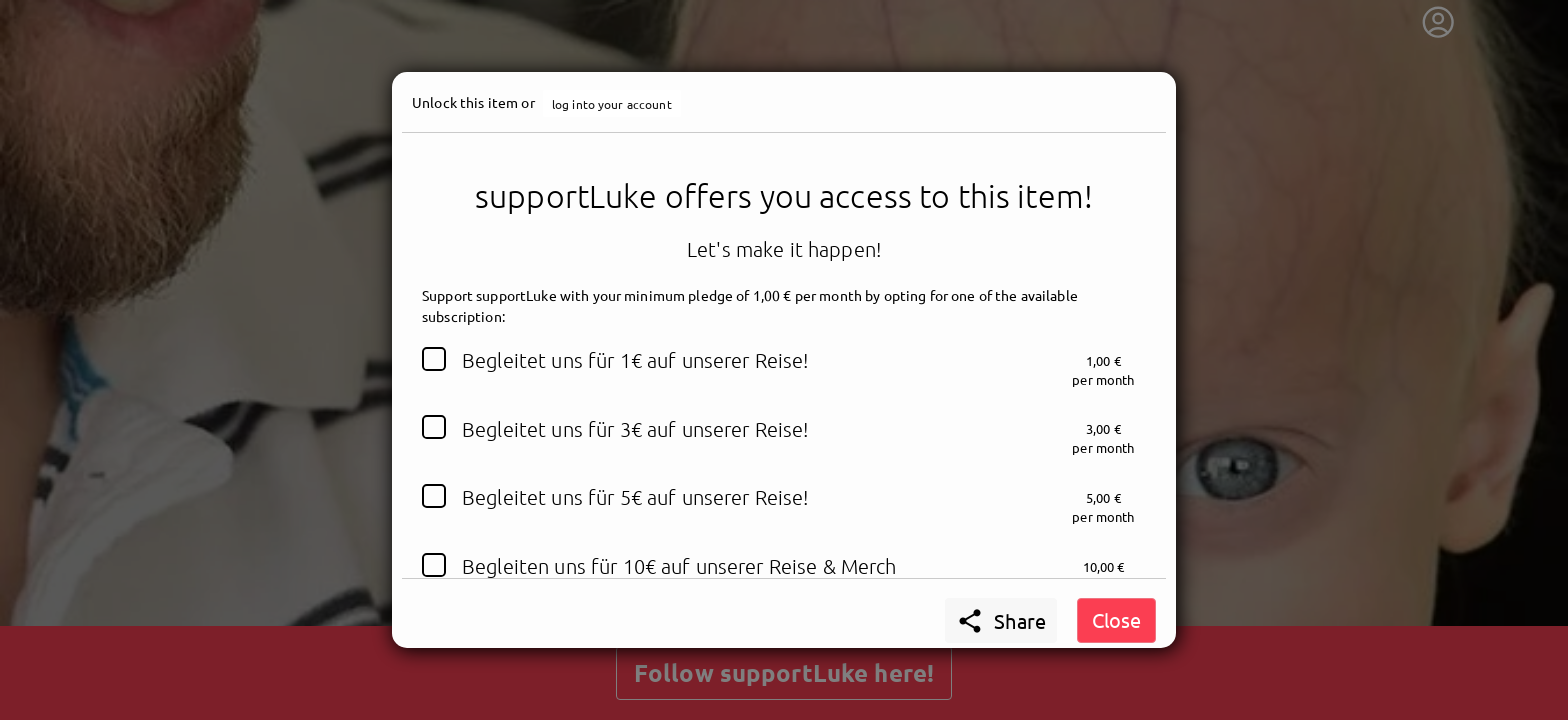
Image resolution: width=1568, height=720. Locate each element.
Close (1116, 619)
